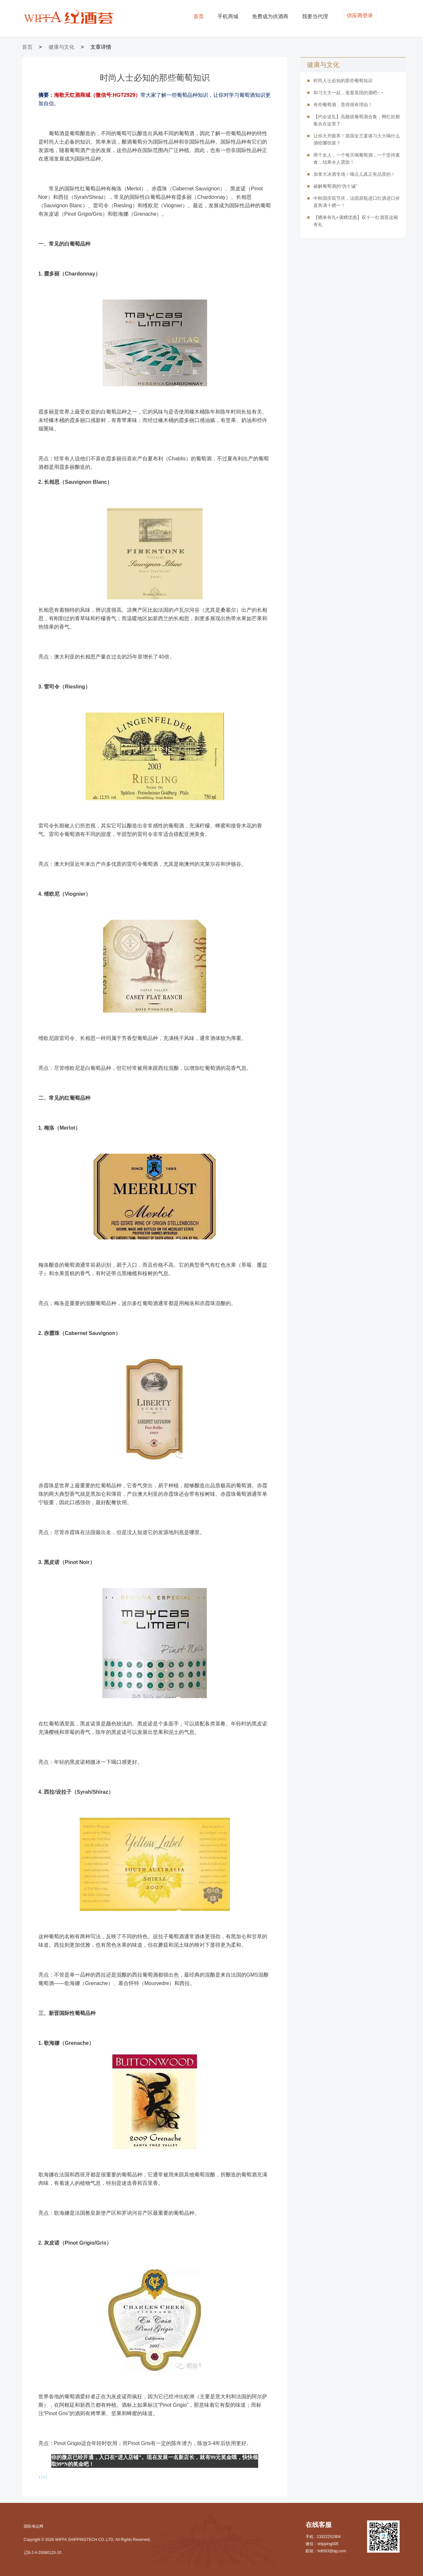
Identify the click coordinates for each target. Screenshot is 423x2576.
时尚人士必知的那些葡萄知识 (343, 80)
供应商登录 (360, 15)
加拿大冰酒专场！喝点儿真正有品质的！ (354, 174)
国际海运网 (33, 2526)
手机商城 (228, 16)
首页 (198, 16)
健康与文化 (61, 47)
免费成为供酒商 (270, 16)
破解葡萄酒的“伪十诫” (335, 186)
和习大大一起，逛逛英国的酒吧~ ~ (348, 92)
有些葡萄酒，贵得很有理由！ (343, 104)
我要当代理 (315, 16)
